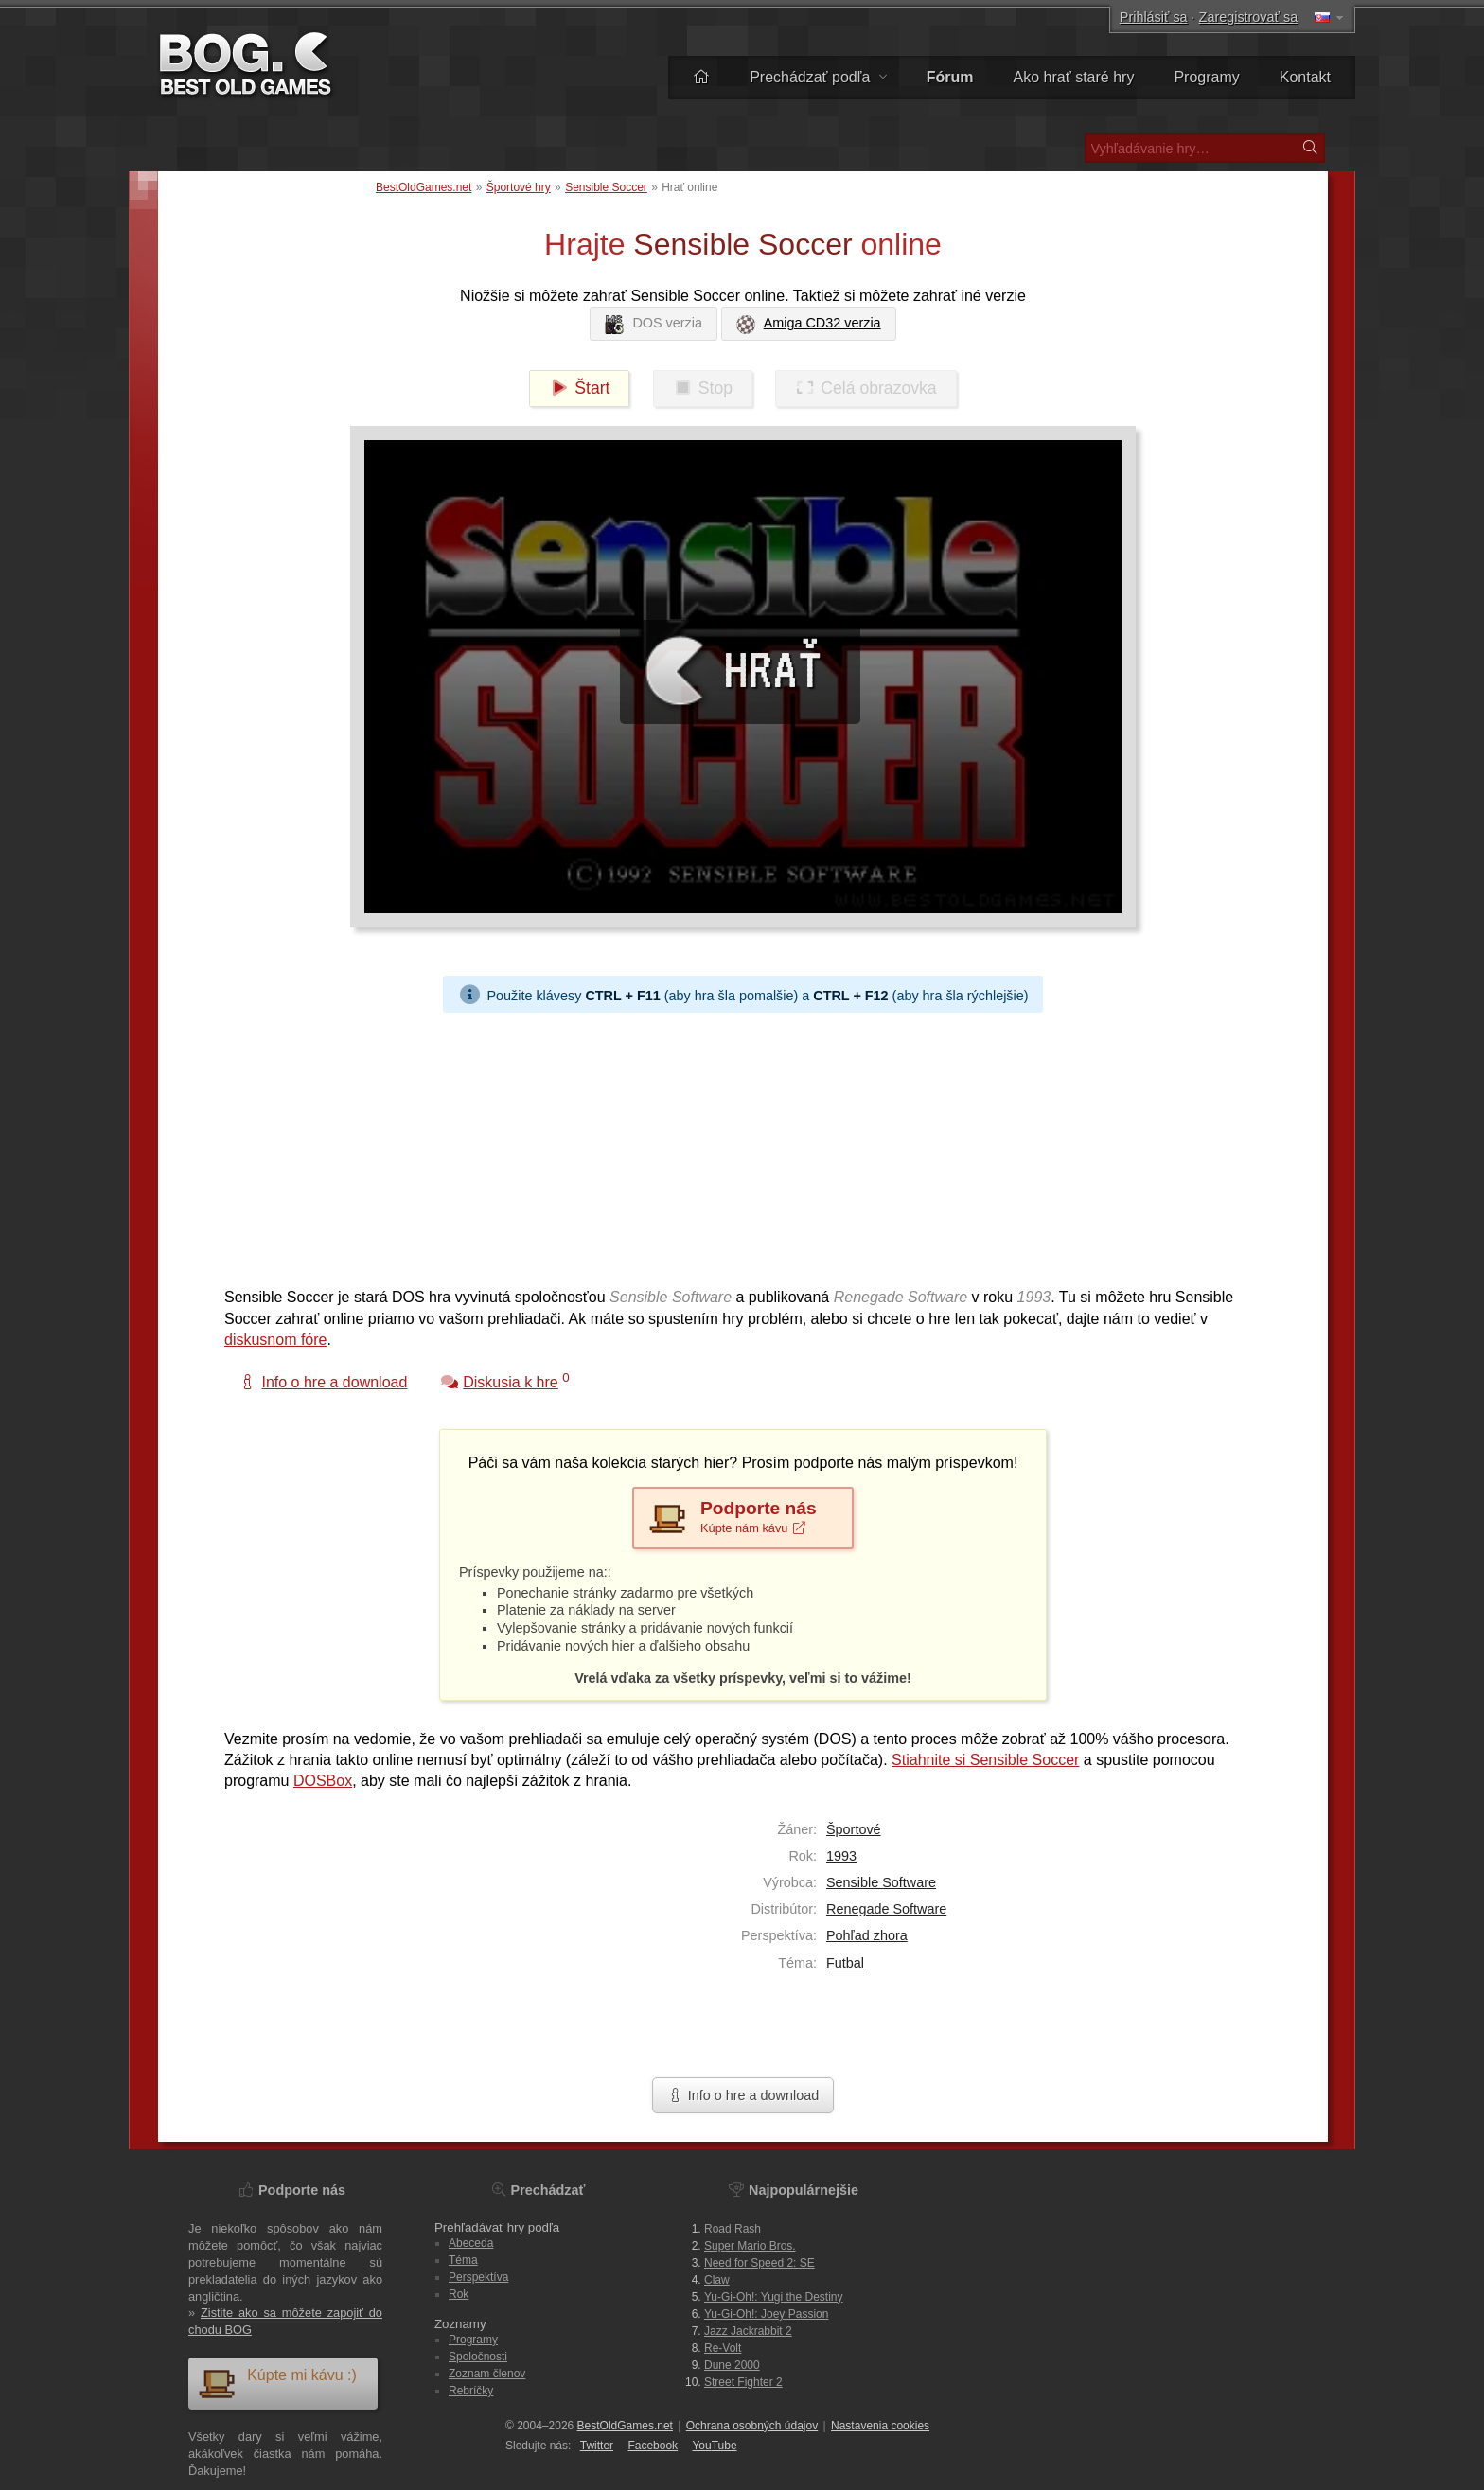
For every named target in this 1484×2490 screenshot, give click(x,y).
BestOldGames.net (423, 187)
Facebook (652, 2445)
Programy (1206, 77)
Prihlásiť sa (1154, 17)
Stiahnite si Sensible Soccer (985, 1760)
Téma (463, 2260)
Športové (853, 1829)
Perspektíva (478, 2277)
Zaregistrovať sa (1248, 17)
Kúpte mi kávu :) (277, 2382)
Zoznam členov (487, 2373)
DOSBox (322, 1781)
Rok (458, 2294)
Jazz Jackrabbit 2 (748, 2331)
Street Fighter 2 (743, 2382)
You (714, 2445)
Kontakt (1305, 77)
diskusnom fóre (275, 1340)
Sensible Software (881, 1882)
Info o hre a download (743, 2095)
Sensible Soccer (606, 187)
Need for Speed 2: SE (759, 2262)
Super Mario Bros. (750, 2245)
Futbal (845, 1962)
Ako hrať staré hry (1074, 77)
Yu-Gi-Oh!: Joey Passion (766, 2314)
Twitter (596, 2445)
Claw (717, 2280)
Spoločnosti (478, 2356)
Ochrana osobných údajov (752, 2425)
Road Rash (732, 2228)
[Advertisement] (735, 1145)
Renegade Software (886, 1908)
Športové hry (518, 187)
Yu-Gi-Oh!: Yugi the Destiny (773, 2297)
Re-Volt (722, 2348)
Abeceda (471, 2243)
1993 (841, 1855)
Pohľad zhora (867, 1935)
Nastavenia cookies (880, 2425)
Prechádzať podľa (818, 77)
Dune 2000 (732, 2365)
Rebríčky (471, 2390)
